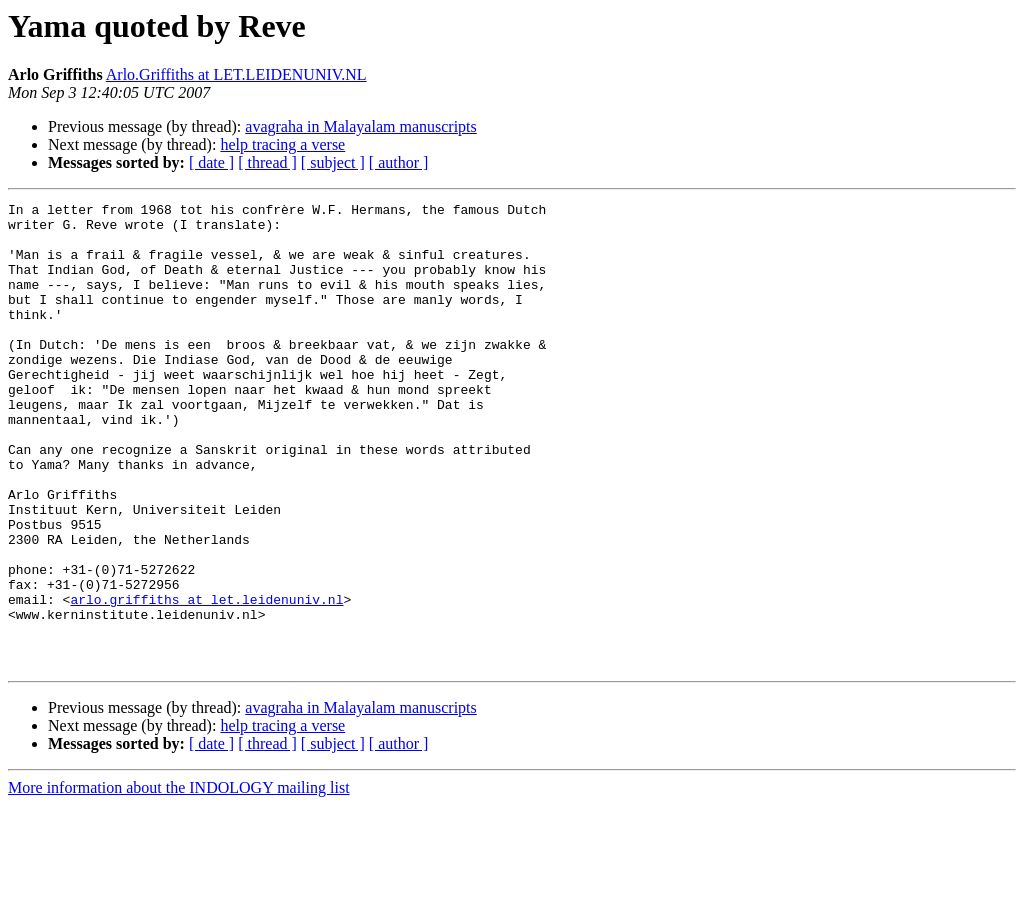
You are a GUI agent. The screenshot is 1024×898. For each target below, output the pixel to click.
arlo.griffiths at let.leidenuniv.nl (206, 680)
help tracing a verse (282, 144)
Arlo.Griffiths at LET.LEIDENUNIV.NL (236, 74)
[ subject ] (333, 162)
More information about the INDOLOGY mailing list (179, 880)
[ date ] (211, 162)
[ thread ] (267, 162)
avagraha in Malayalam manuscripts (360, 126)
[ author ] (399, 162)
